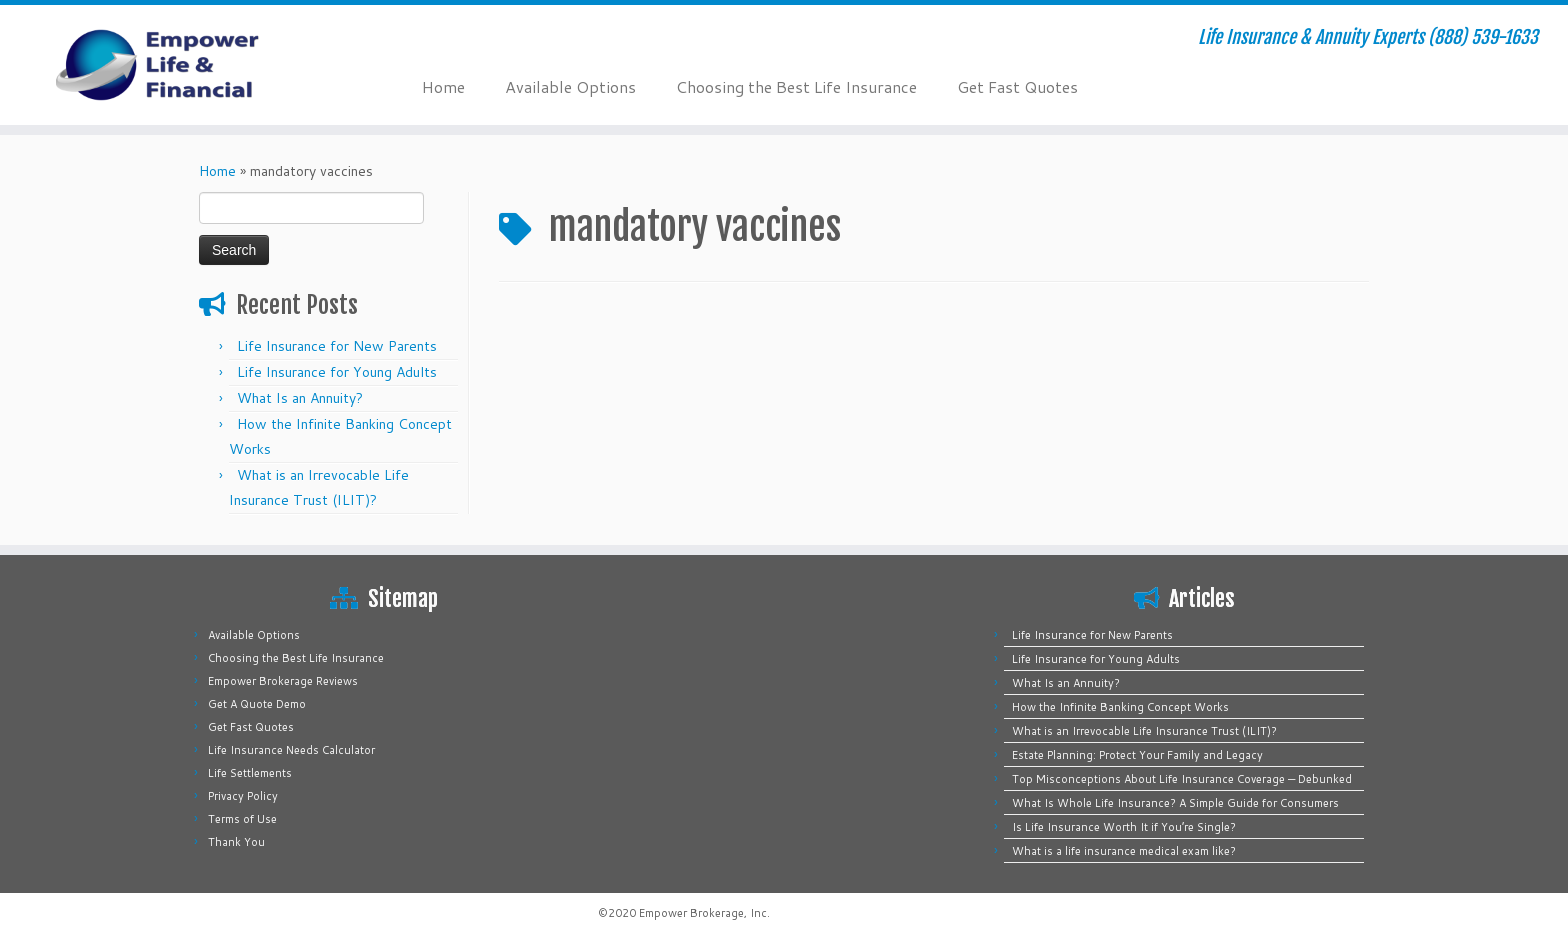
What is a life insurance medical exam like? (1124, 851)
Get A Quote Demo (257, 704)
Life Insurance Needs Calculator (291, 750)
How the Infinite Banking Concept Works (1120, 707)
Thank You (236, 842)
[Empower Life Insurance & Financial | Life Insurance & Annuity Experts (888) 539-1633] (181, 65)
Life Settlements (250, 773)
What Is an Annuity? (300, 398)
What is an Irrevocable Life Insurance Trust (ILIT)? (1144, 731)
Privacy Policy (243, 796)
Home (443, 86)
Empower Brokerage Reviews (283, 681)
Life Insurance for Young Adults (337, 372)
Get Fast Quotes (1017, 86)
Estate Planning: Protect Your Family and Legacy (1137, 755)
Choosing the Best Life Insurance (796, 86)
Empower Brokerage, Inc (703, 913)
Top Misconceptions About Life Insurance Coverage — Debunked (1182, 779)
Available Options (570, 86)
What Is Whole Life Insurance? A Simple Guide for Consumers (1175, 803)
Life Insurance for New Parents (337, 346)
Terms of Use (242, 819)
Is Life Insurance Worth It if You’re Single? (1124, 827)
